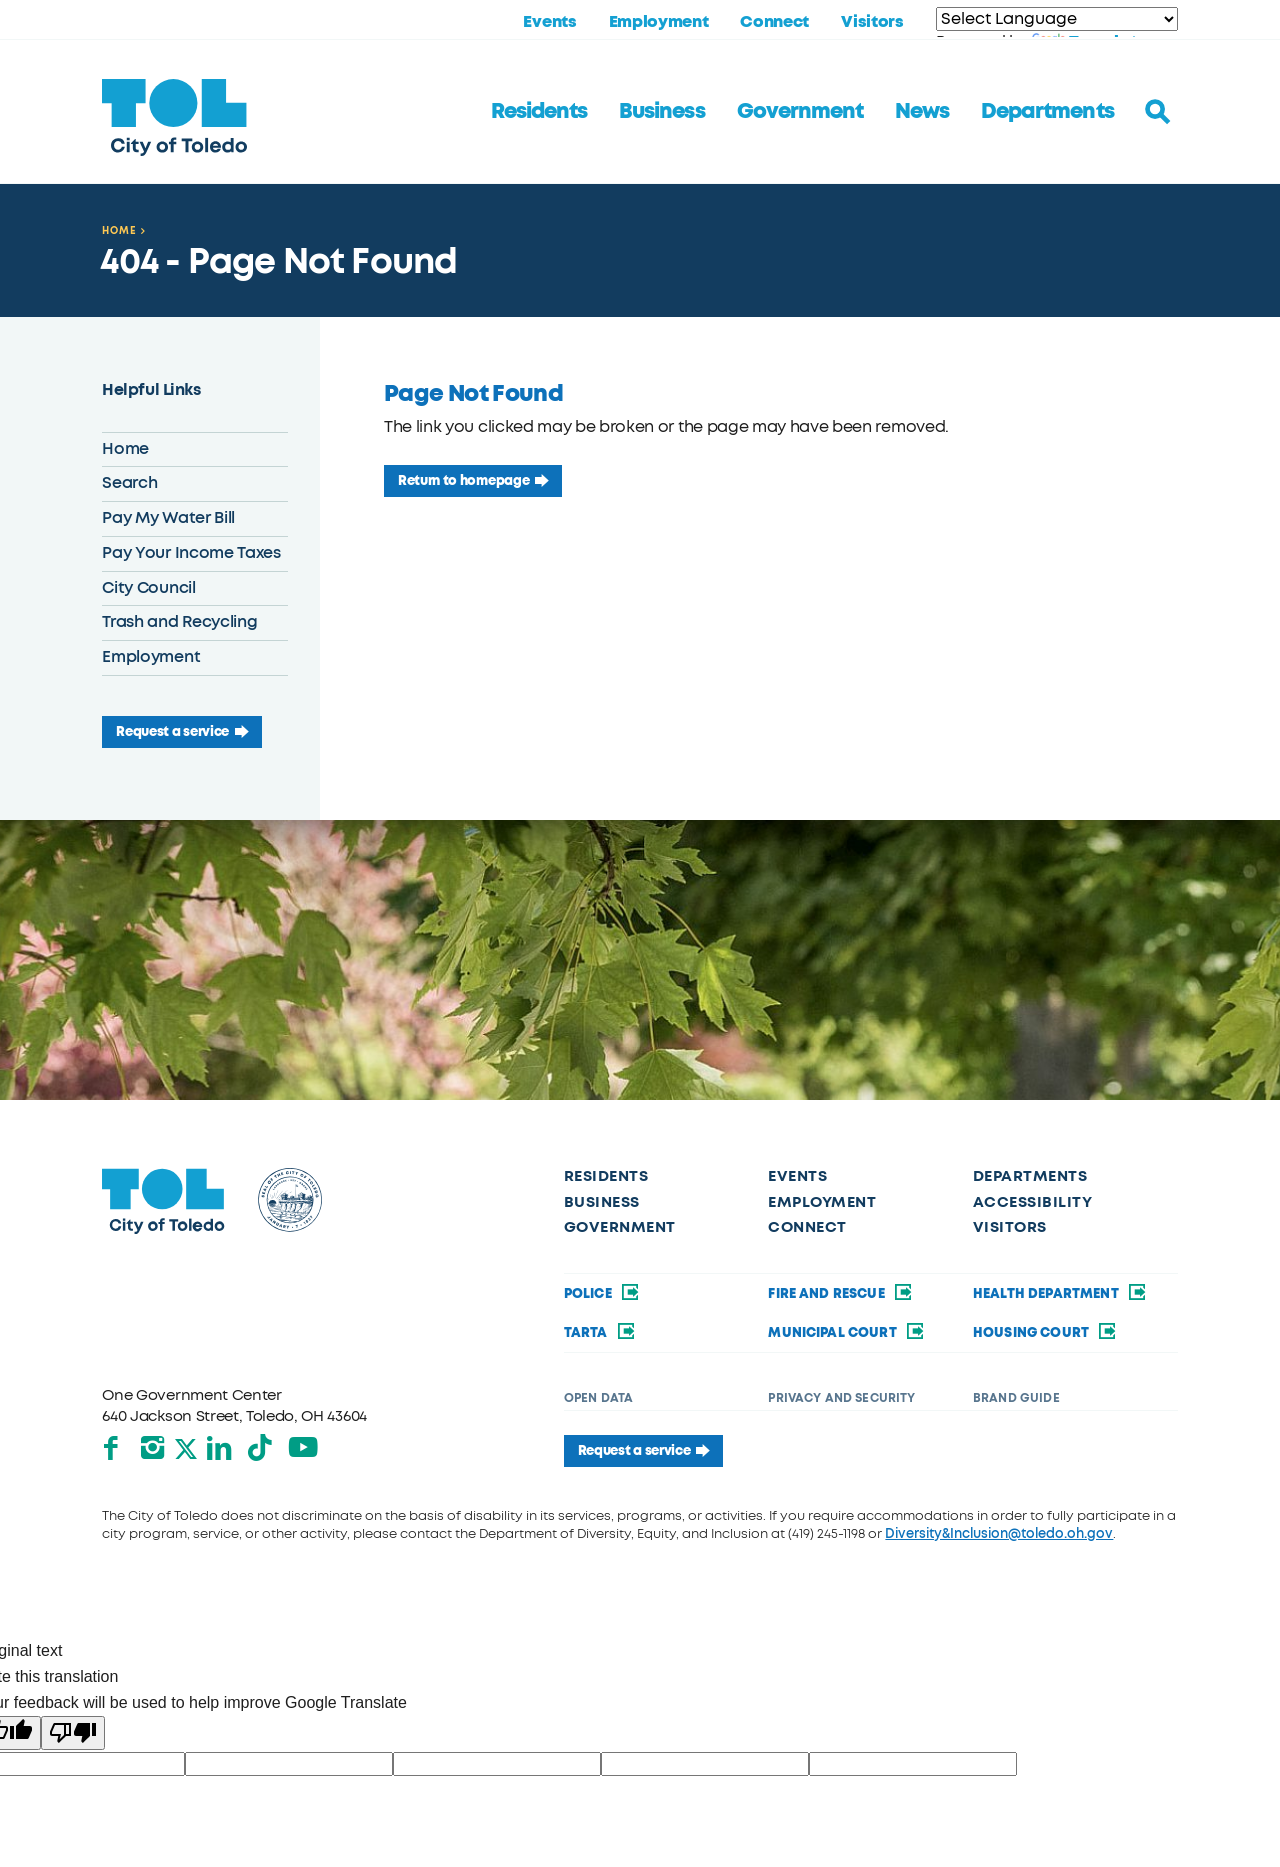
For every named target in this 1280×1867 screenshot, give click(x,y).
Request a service (172, 731)
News (922, 111)
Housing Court (1046, 1332)
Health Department (1060, 1293)
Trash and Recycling (179, 622)
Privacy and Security (841, 1398)
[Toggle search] (1158, 112)
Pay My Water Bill (168, 518)
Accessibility (1032, 1202)
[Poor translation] (73, 1733)
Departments (1047, 111)
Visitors (872, 22)
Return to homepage (463, 480)
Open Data (598, 1398)
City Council (148, 588)
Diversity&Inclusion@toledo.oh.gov (999, 1533)
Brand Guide (1016, 1398)
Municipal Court (847, 1332)
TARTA (600, 1332)
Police (603, 1293)
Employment (659, 22)
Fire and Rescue (841, 1293)
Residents (539, 111)
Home (119, 230)
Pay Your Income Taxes (191, 553)
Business (661, 111)
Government (800, 111)
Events (549, 22)
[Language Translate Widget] (1057, 19)
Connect (774, 22)
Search (129, 483)
